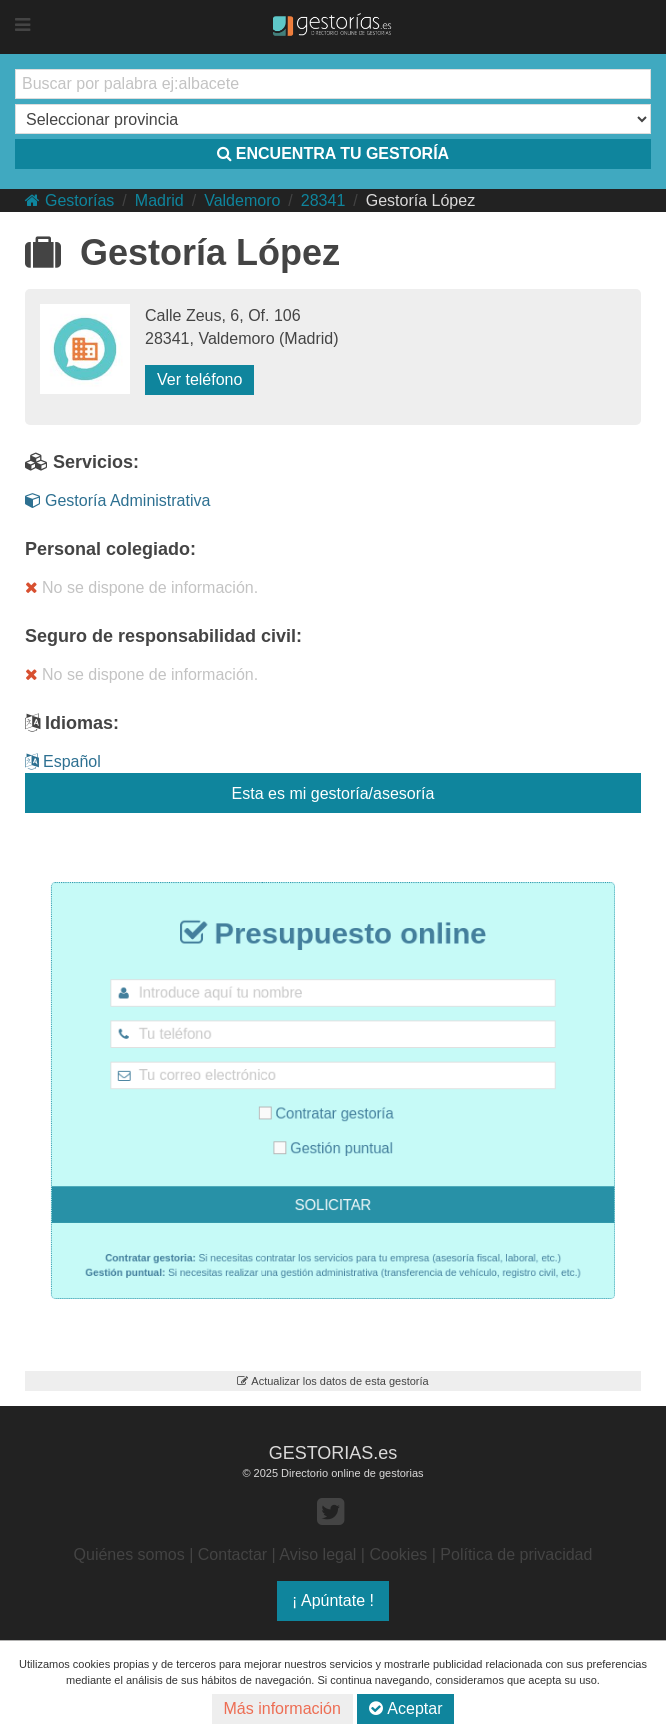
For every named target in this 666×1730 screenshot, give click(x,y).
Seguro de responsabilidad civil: (163, 636)
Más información (282, 1708)
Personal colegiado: (110, 549)
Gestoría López (420, 200)
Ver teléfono (199, 379)
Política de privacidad (516, 1554)
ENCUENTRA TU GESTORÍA (333, 153)
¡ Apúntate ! (333, 1600)
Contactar (232, 1554)
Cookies (398, 1554)
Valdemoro (242, 200)
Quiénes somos (129, 1554)
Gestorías (69, 200)
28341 (323, 200)
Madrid (159, 200)
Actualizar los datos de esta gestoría (332, 1381)
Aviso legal (317, 1554)
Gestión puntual (333, 1138)
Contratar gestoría (327, 1109)
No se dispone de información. (141, 587)
